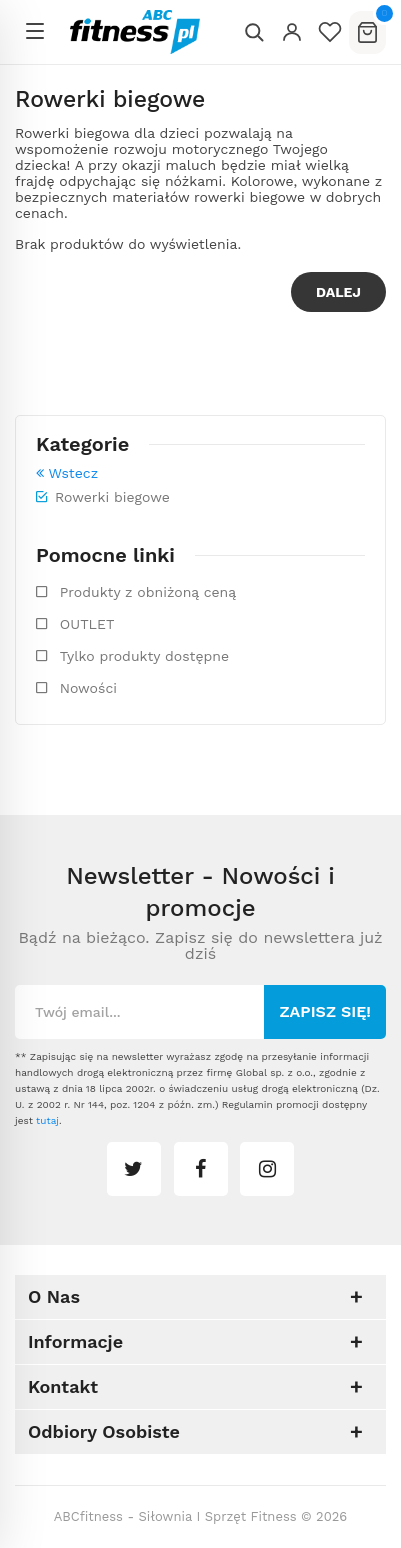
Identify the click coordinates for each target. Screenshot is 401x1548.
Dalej (338, 292)
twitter (134, 1169)
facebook (201, 1169)
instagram (267, 1169)
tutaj (47, 1120)
